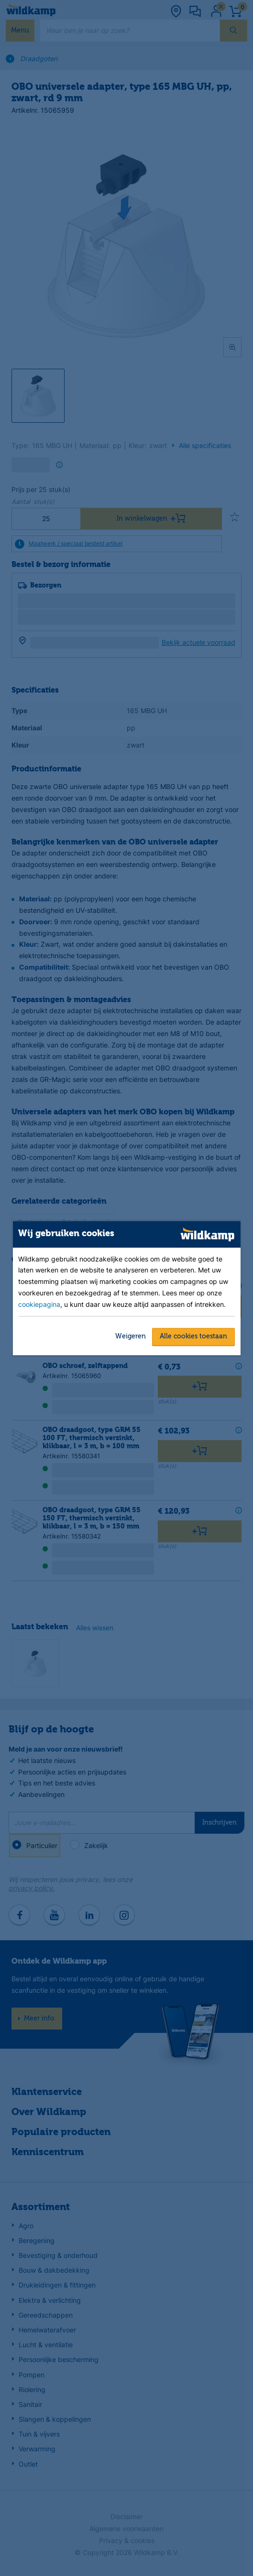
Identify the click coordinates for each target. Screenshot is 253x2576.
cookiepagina (39, 1304)
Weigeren (130, 1336)
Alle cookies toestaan (193, 1336)
